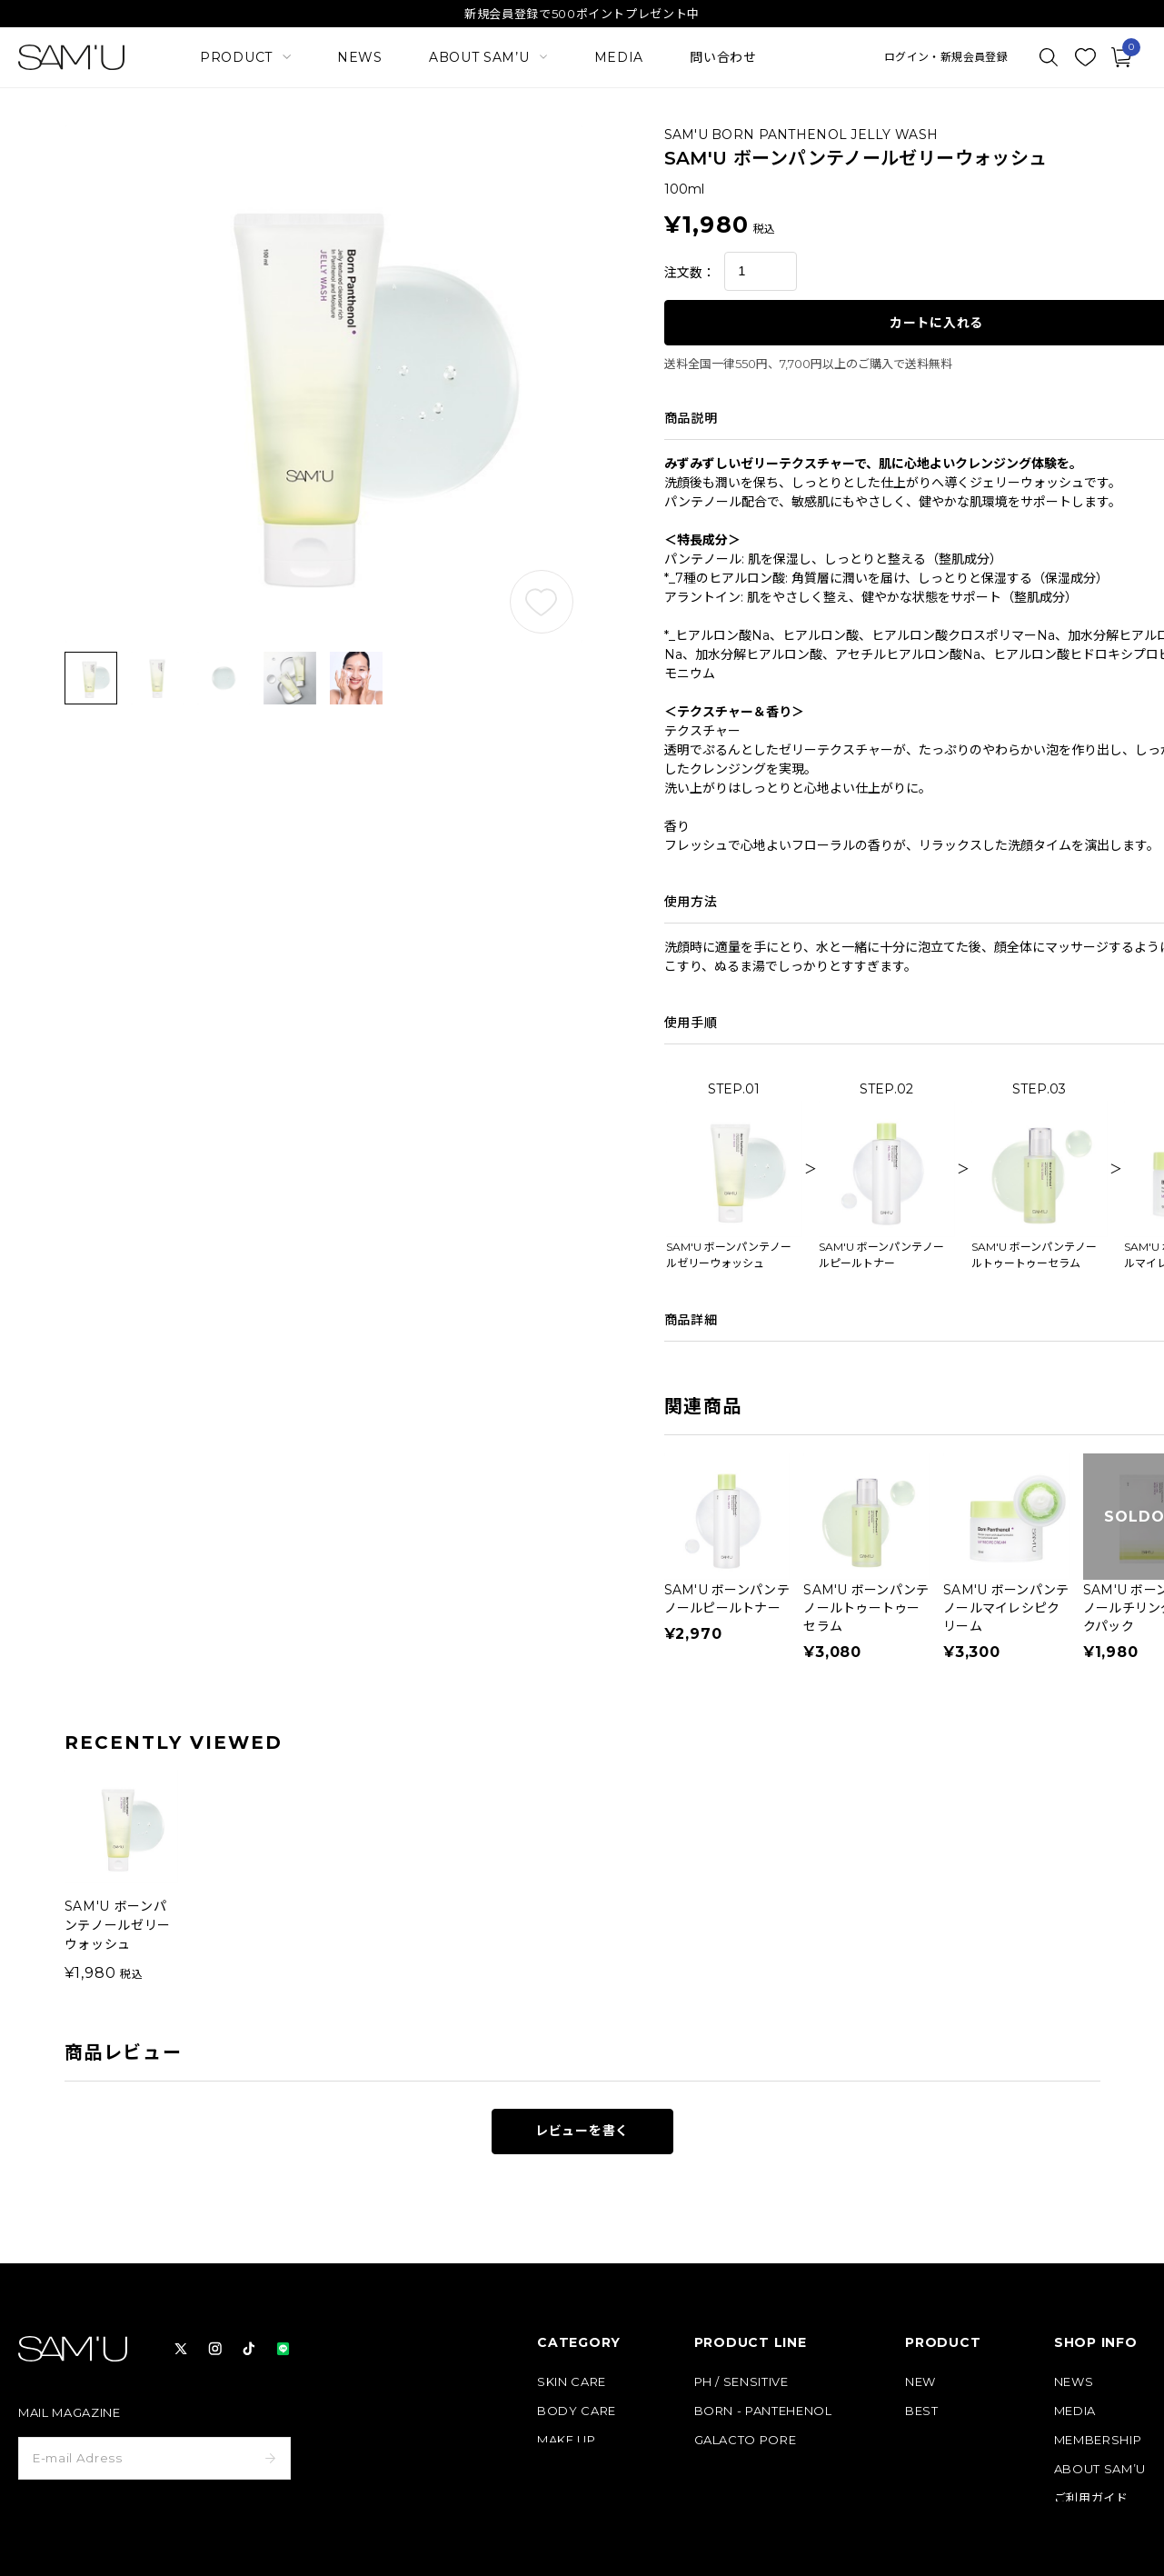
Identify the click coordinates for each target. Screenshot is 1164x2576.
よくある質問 (1091, 2527)
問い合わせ (723, 57)
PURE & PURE (737, 2469)
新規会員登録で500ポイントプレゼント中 (582, 13)
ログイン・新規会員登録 (946, 57)
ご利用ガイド (1091, 2498)
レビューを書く (582, 2130)
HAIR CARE (571, 2469)
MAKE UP (566, 2440)
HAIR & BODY (737, 2498)
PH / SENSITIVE (741, 2382)
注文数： (689, 273)
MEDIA (619, 57)
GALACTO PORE (745, 2440)
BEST (922, 2411)
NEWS (360, 57)
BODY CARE (576, 2411)
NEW (920, 2382)
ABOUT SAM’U (1100, 2469)
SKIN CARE (571, 2382)
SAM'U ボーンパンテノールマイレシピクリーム (1006, 1608)
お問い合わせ (1091, 2556)
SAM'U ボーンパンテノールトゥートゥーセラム (866, 1608)
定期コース (935, 2440)
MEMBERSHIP (1098, 2440)
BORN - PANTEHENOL (763, 2411)
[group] (121, 1876)
